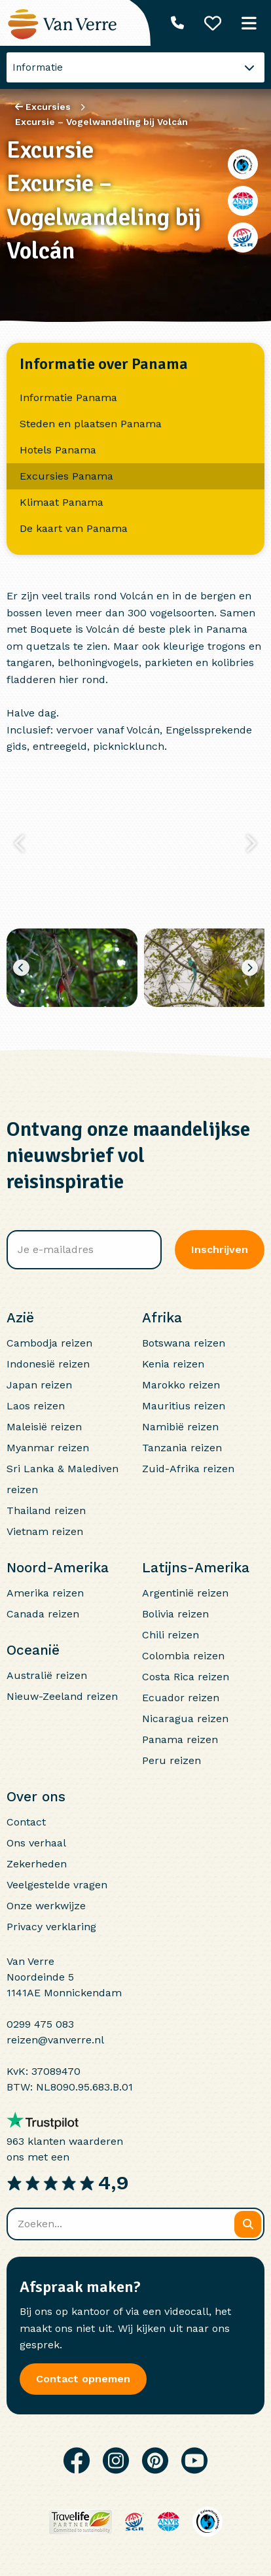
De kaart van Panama (74, 528)
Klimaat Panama (61, 502)
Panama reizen (180, 1739)
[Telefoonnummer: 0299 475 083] (177, 23)
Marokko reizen (181, 1385)
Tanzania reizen (182, 1447)
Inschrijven (219, 1249)
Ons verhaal (36, 1843)
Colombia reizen (183, 1656)
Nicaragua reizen (185, 1718)
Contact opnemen (83, 2379)
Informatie (37, 67)
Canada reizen (43, 1614)
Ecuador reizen (180, 1697)
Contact (26, 1822)
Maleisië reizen (44, 1426)
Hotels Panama (58, 450)
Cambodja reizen (49, 1343)
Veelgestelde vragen (57, 1885)
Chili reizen (170, 1635)
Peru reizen (171, 1760)
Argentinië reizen (185, 1593)
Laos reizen (36, 1406)
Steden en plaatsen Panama (91, 423)
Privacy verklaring (51, 1926)
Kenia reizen (173, 1364)
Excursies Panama (66, 476)
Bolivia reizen (175, 1614)
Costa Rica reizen (185, 1676)
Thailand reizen (46, 1510)
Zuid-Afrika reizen (188, 1468)
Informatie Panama (68, 397)
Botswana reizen (183, 1343)
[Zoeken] (247, 2224)
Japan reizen (39, 1385)
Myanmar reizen (48, 1447)
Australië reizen (47, 1675)
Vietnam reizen (45, 1531)
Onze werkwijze (46, 1905)
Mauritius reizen (183, 1406)
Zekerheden (37, 1864)
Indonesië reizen (48, 1364)
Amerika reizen (45, 1593)
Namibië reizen (180, 1426)
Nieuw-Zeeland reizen (62, 1696)
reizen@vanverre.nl (55, 2040)
